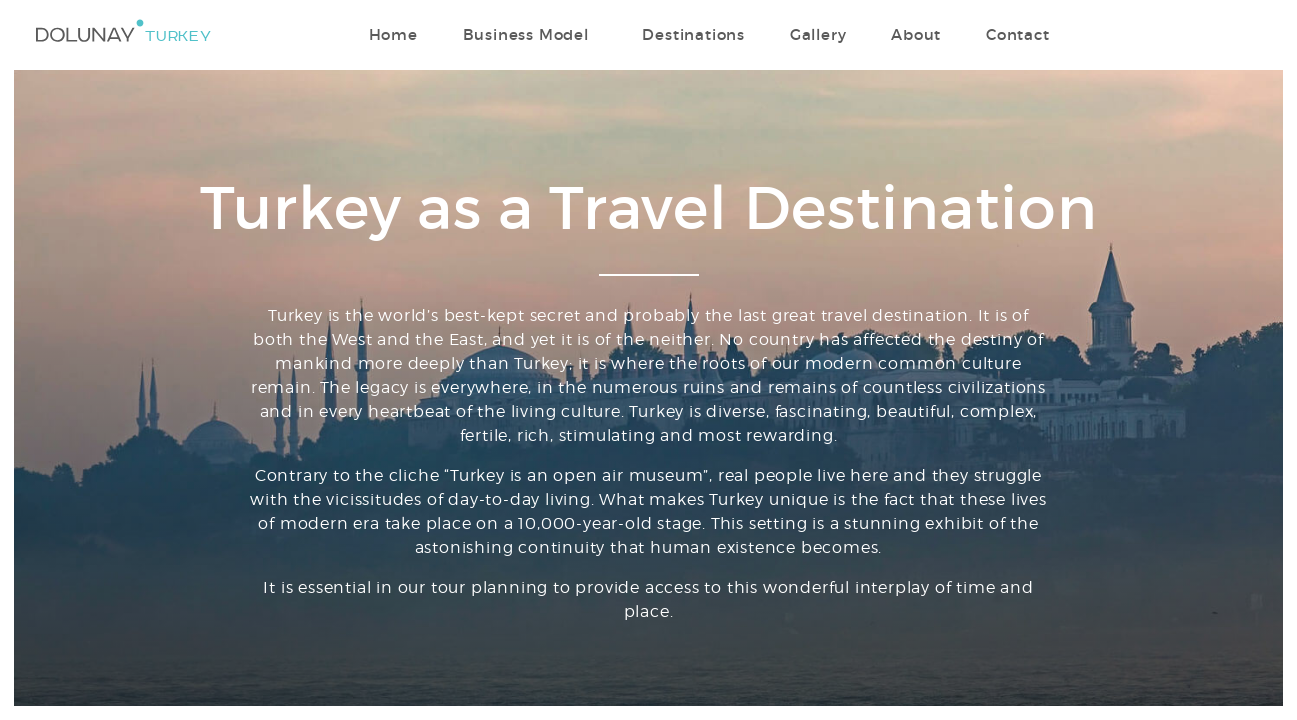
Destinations (693, 34)
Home (393, 34)
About (916, 34)
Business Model (526, 34)
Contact (1018, 34)
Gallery (818, 34)
